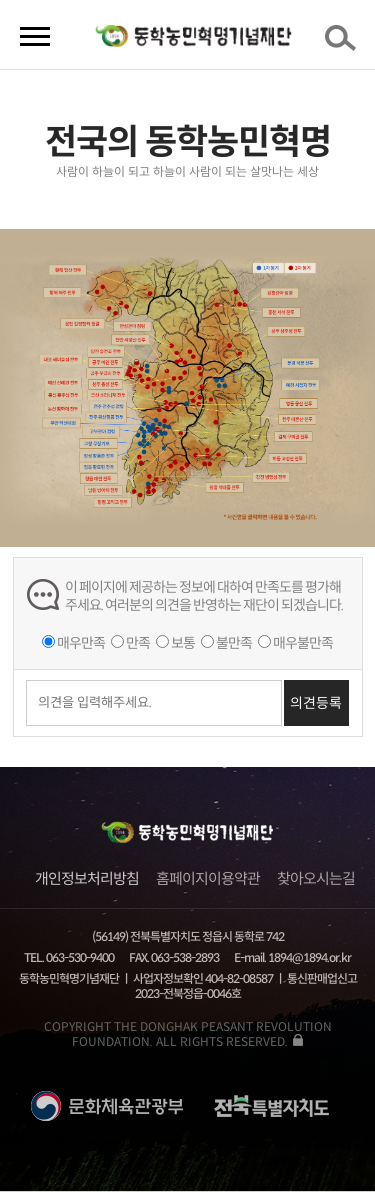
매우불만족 (303, 643)
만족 (138, 643)
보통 (183, 643)
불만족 (234, 643)
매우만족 (81, 643)
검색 (344, 44)
